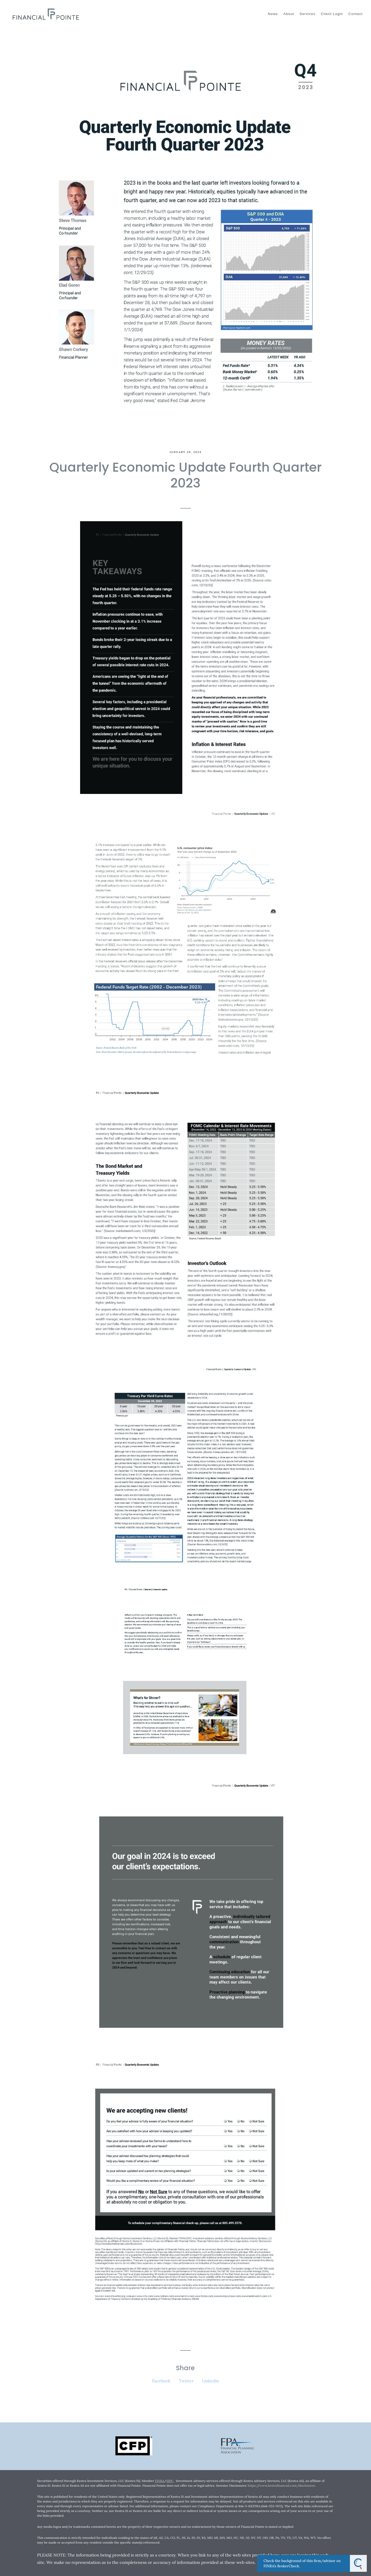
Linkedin (210, 2380)
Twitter (186, 2380)
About (288, 14)
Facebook (161, 2380)
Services (307, 14)
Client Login (332, 14)
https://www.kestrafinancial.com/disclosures (281, 2485)
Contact (355, 14)
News (273, 14)
